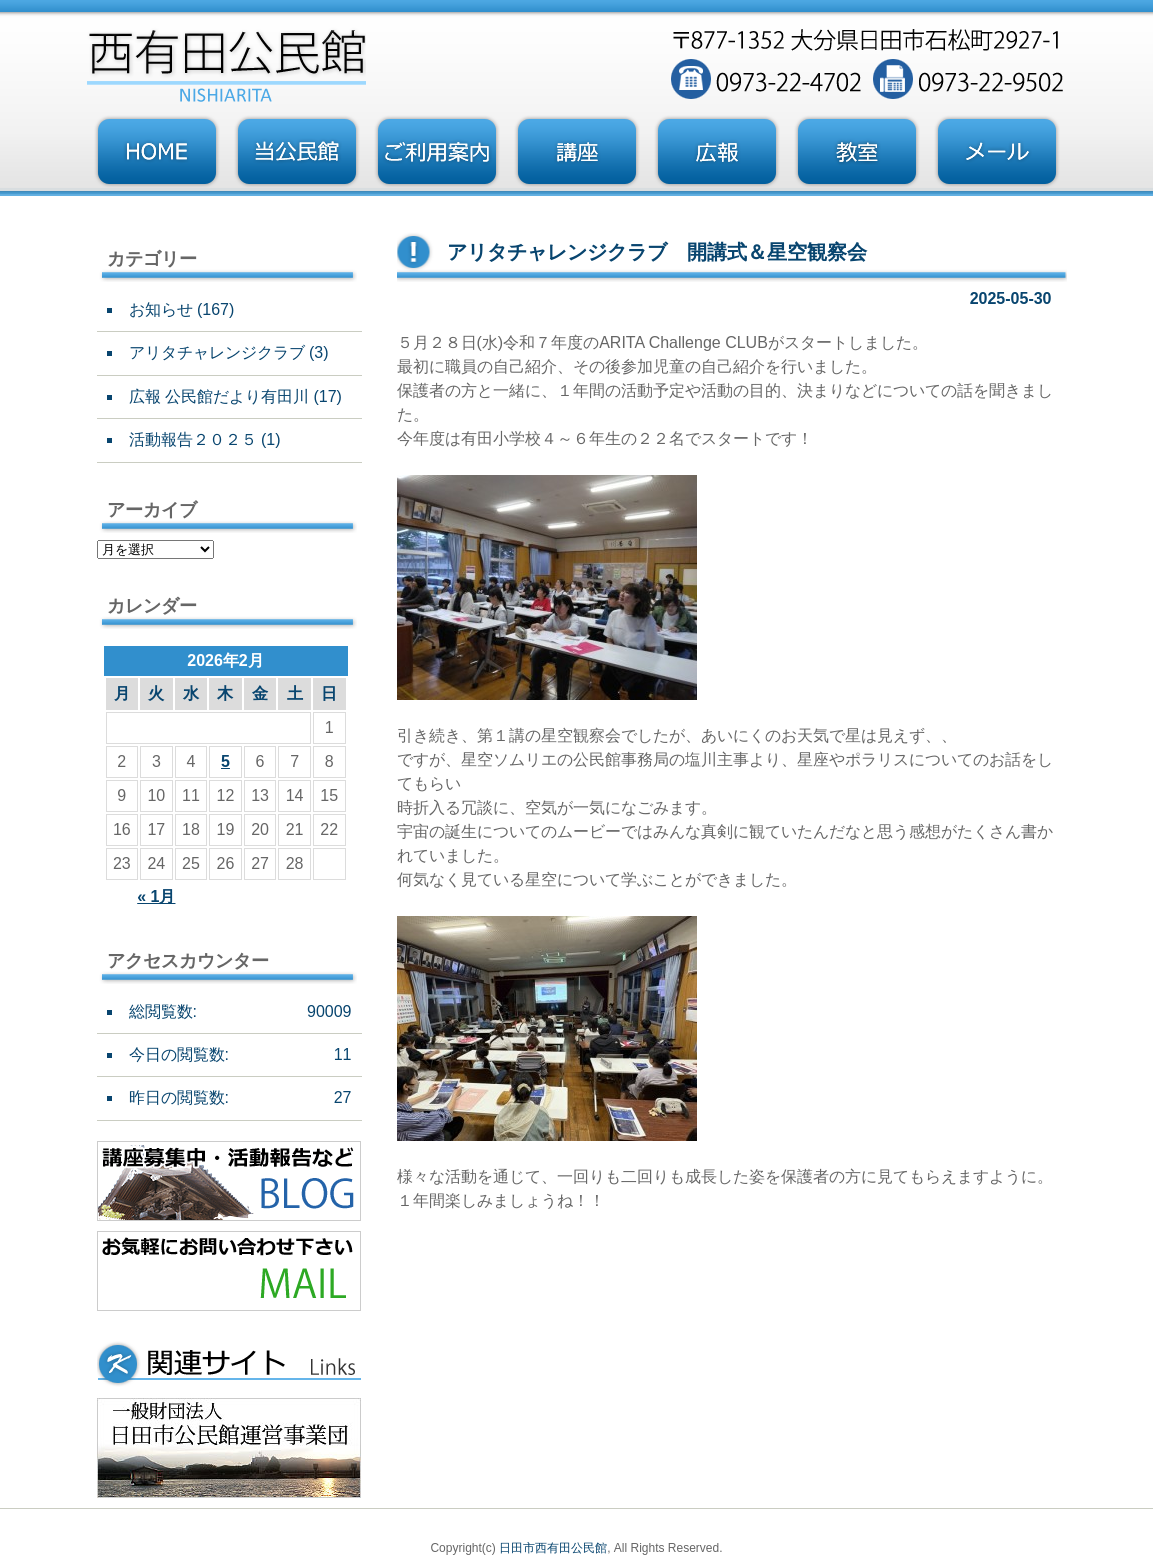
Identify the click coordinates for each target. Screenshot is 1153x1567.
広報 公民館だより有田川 (219, 396)
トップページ (157, 152)
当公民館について (297, 152)
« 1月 (156, 896)
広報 (717, 152)
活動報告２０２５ (193, 439)
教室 (857, 152)
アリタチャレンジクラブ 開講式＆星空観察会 (657, 252)
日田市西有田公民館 (553, 1548)
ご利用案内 (437, 152)
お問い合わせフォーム (997, 152)
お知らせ (161, 309)
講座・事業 (577, 152)
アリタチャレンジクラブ (217, 352)
